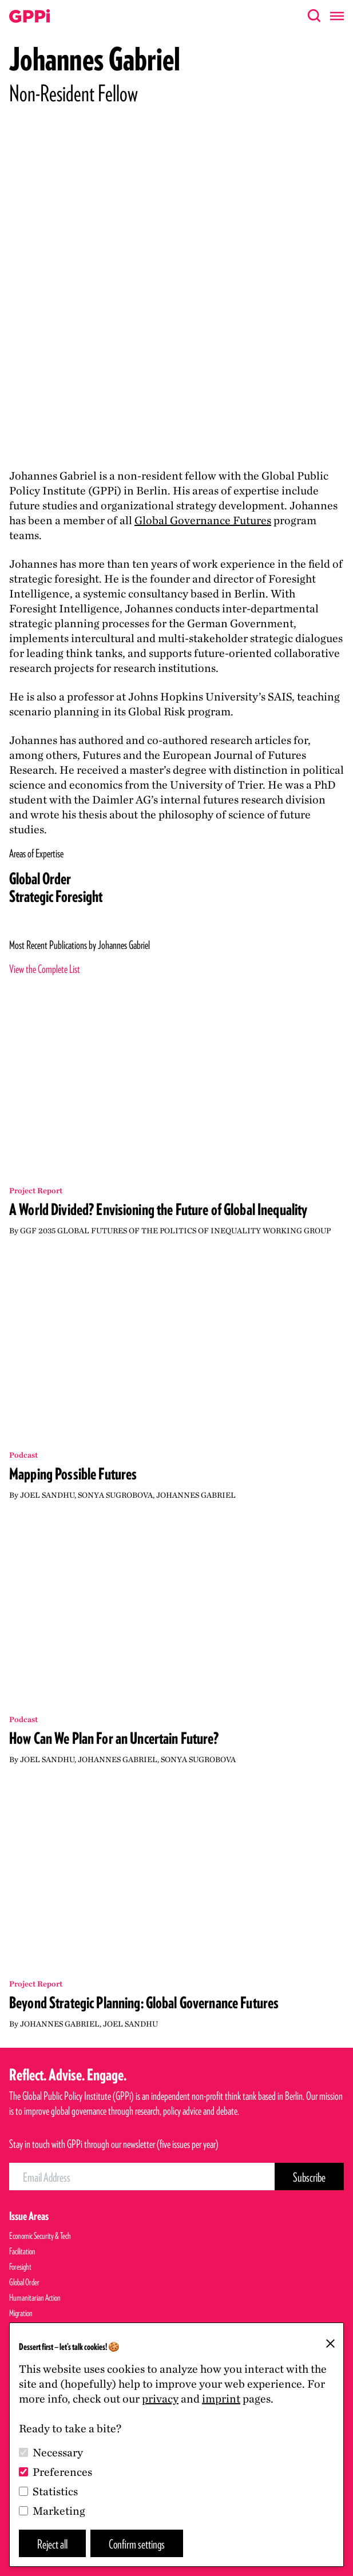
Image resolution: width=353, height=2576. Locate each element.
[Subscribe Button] (309, 2176)
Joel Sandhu (47, 1494)
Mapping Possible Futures (73, 1473)
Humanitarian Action (35, 2297)
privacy (160, 2398)
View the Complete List (44, 969)
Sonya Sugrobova (115, 1494)
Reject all (52, 2543)
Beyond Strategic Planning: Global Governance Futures (144, 2002)
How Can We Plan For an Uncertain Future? (114, 1738)
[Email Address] (142, 2176)
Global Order (40, 878)
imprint (221, 2398)
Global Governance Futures (202, 520)
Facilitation (22, 2251)
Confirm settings (137, 2543)
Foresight (20, 2266)
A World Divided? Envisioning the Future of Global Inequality (158, 1209)
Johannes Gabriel (196, 1494)
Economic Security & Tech (40, 2235)
